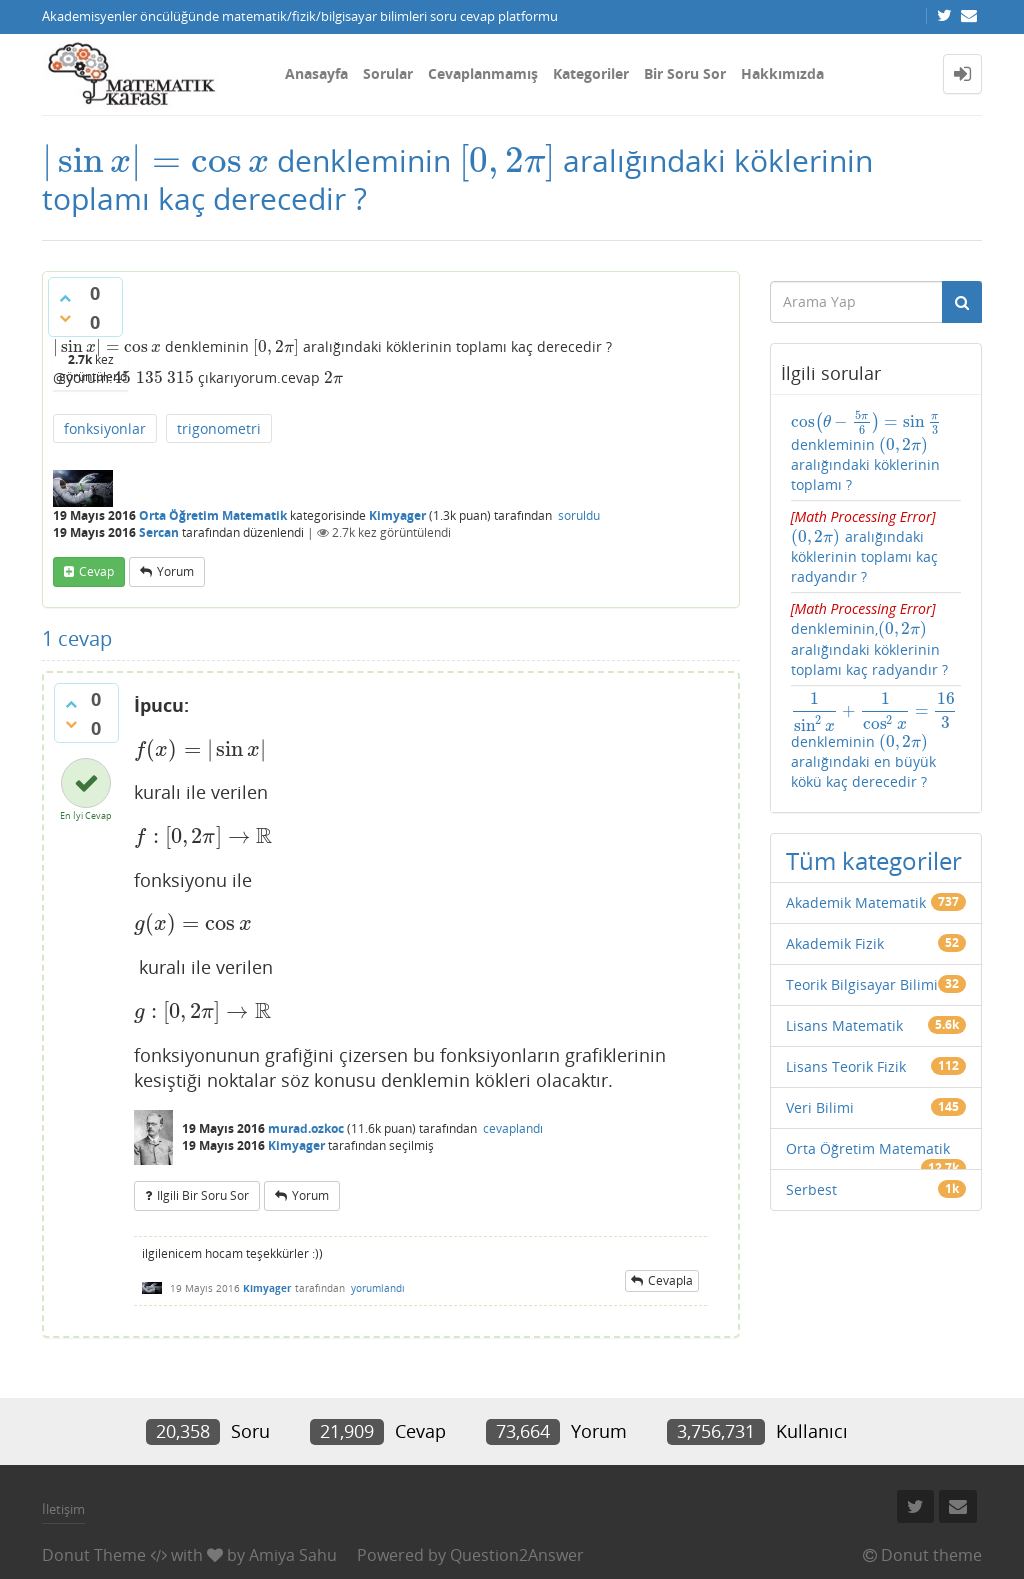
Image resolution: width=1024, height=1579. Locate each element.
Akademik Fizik (835, 943)
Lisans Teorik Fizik (846, 1066)
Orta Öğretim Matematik (213, 515)
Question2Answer (517, 1555)
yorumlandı (378, 1288)
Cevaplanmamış (483, 73)
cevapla (670, 1280)
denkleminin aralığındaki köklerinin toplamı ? (867, 452)
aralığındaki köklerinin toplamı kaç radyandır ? (864, 546)
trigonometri (219, 428)
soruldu (579, 515)
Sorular (388, 73)
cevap (96, 571)
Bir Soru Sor (685, 73)
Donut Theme (94, 1555)
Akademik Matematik (856, 902)
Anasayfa (316, 73)
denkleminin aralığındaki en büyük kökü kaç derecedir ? (874, 742)
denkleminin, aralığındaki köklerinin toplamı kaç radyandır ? (869, 638)
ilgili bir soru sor (203, 1195)
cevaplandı (513, 1128)
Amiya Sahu (293, 1555)
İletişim (63, 1509)
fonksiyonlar (105, 428)
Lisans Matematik (844, 1025)
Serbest (811, 1189)
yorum (175, 571)
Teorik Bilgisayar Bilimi (862, 984)
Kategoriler (591, 73)
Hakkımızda (782, 73)
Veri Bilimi (820, 1107)
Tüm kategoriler (874, 860)
